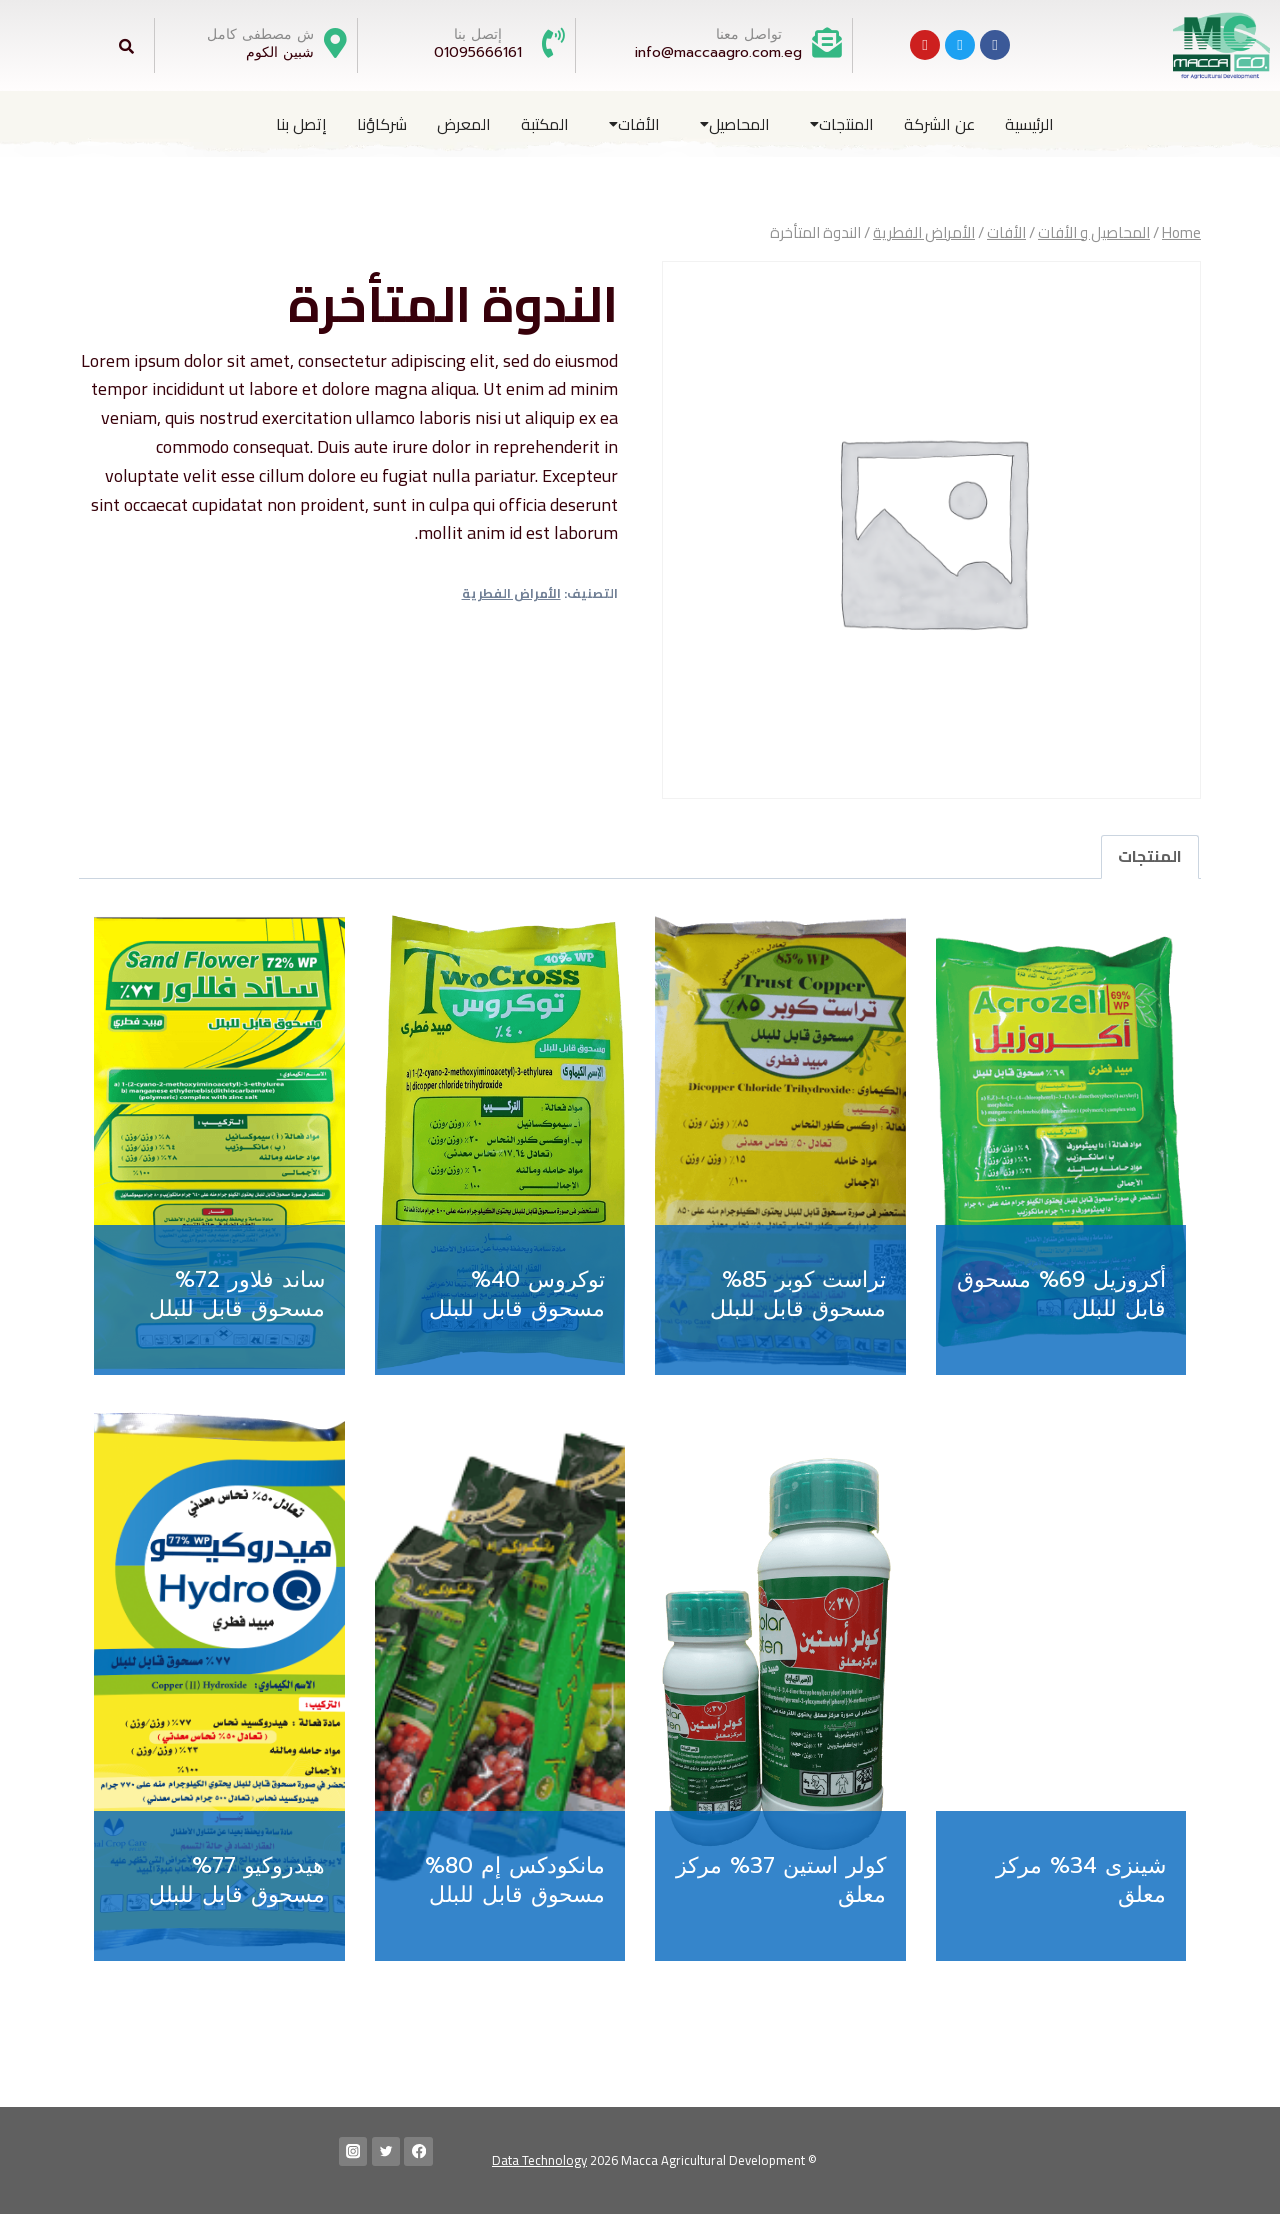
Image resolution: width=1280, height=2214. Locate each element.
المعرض (464, 124)
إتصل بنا (301, 124)
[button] (837, 124)
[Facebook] (418, 2151)
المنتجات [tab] (1150, 856)
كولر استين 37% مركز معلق (781, 1880)
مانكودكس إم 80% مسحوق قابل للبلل (515, 1880)
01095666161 (478, 52)
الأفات (634, 124)
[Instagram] (353, 2151)
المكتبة (545, 124)
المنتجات (842, 124)
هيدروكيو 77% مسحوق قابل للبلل (237, 1880)
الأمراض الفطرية (511, 593)
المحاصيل (735, 124)
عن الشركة (939, 124)
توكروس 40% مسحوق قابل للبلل (517, 1294)
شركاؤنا (382, 124)
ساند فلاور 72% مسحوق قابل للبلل (237, 1294)
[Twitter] (386, 2151)
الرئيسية (1029, 124)
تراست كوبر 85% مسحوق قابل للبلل (798, 1294)
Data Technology (539, 2160)
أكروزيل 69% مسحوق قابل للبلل (1061, 1294)
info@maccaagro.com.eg (718, 52)
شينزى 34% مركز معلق (1081, 1880)
